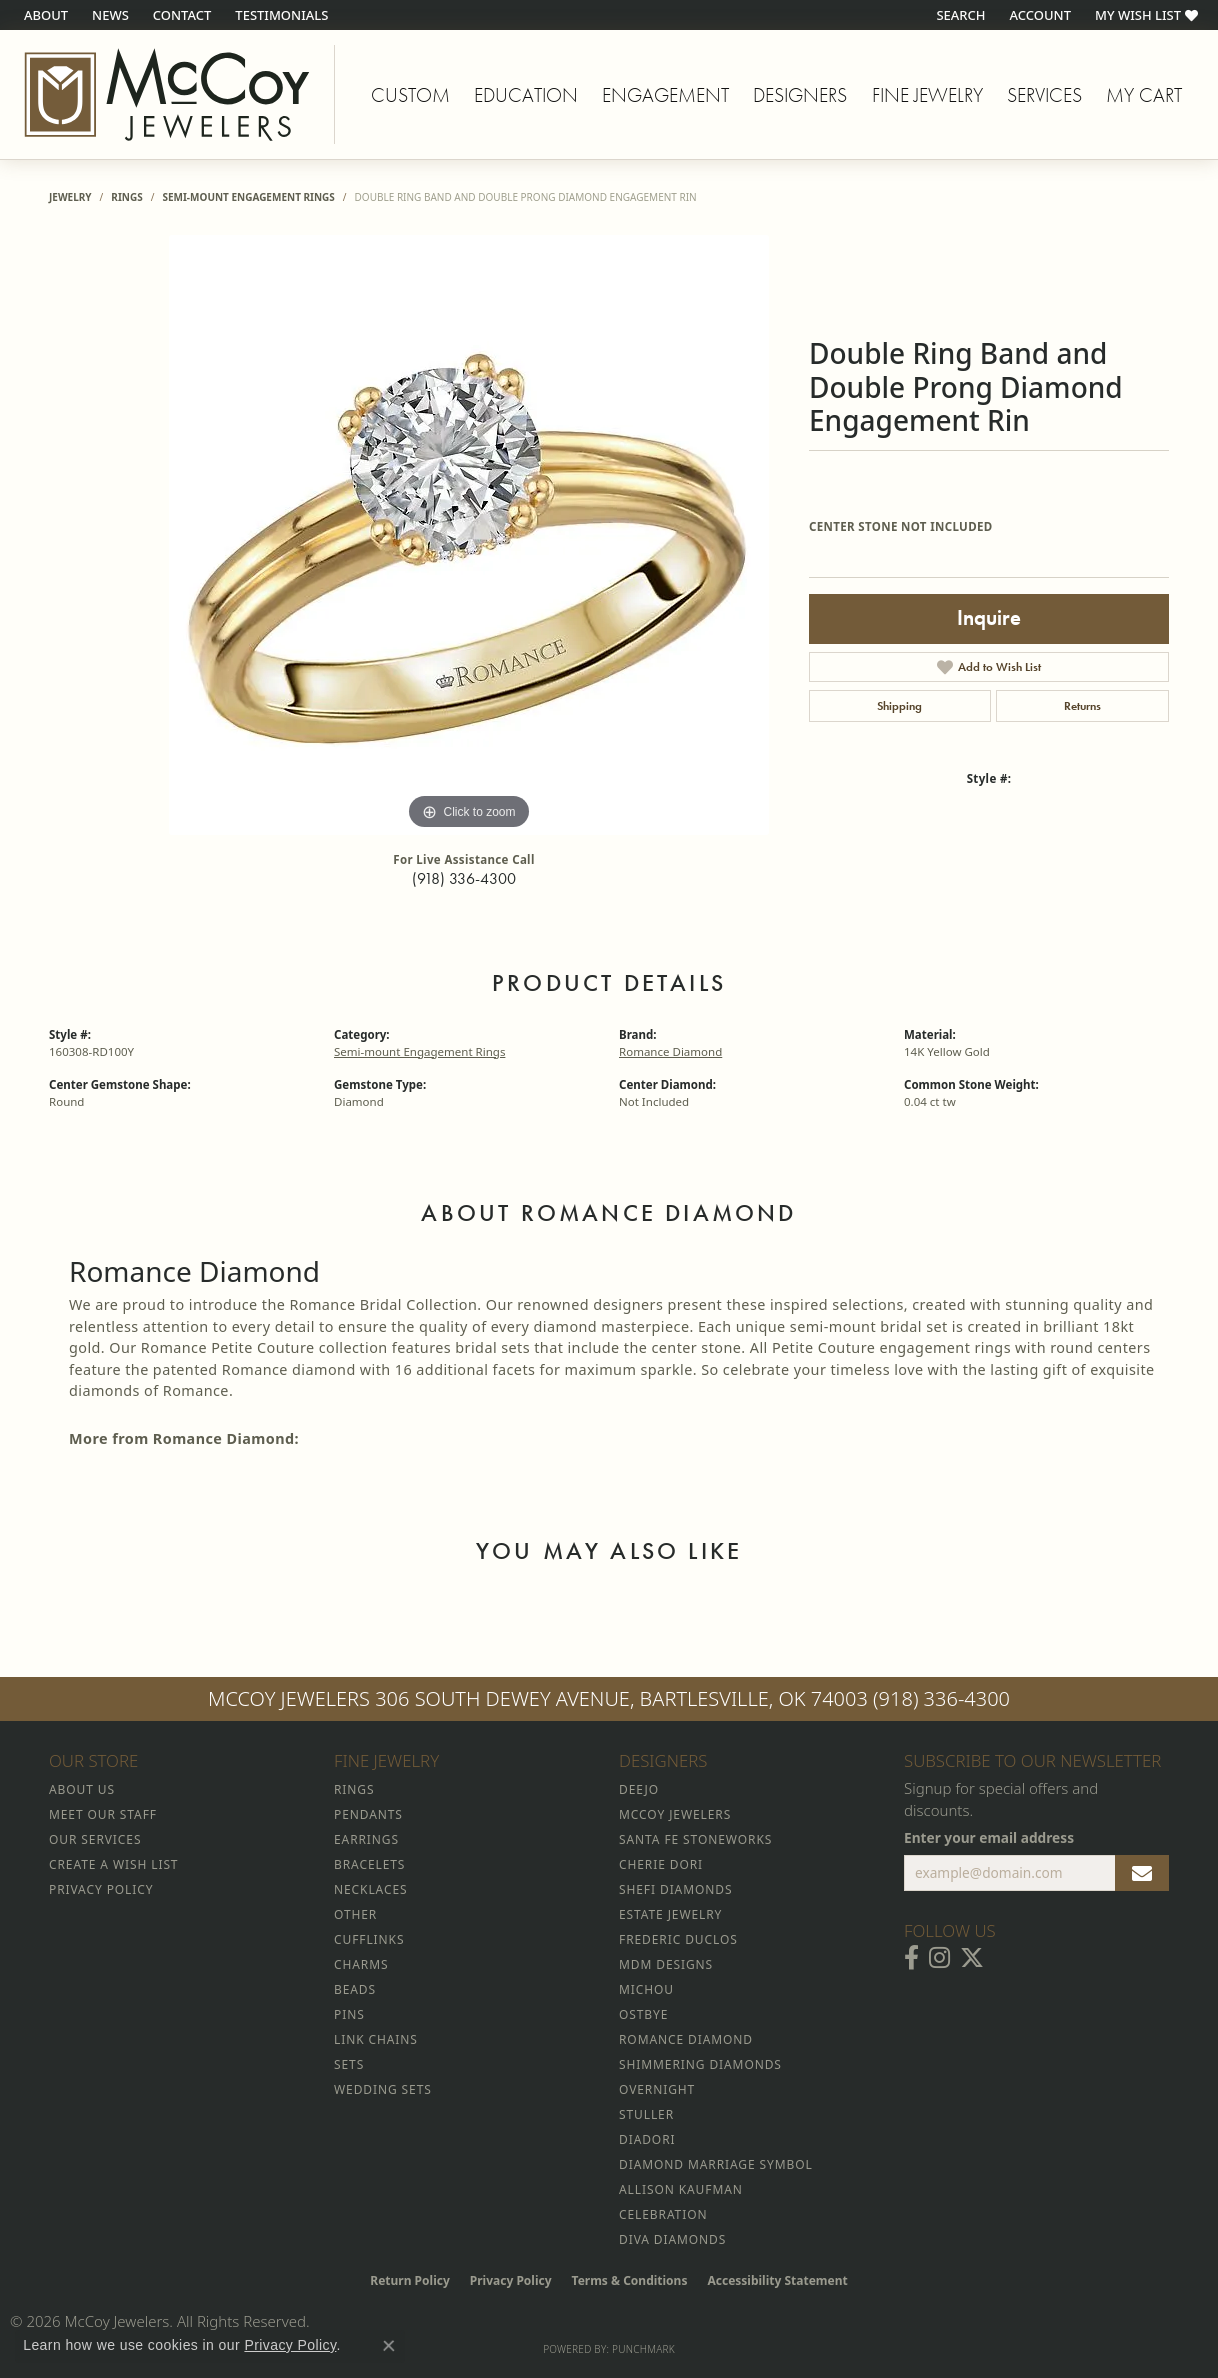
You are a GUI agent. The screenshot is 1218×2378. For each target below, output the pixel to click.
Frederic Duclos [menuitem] (678, 1939)
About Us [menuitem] (82, 1789)
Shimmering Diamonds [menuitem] (700, 2064)
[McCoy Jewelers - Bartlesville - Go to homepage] (167, 94)
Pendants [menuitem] (368, 1814)
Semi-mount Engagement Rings (248, 197)
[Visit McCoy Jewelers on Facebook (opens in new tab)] (911, 1958)
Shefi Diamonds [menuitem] (675, 1889)
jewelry (70, 197)
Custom (410, 95)
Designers (800, 95)
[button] (958, 15)
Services (1044, 95)
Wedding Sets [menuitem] (383, 2089)
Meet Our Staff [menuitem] (103, 1814)
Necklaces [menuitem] (370, 1889)
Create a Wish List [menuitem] (113, 1864)
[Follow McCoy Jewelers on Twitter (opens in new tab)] (972, 1958)
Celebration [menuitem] (663, 2214)
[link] (44, 15)
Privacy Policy (511, 2280)
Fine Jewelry (927, 95)
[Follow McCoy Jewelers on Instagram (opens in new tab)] (939, 1958)
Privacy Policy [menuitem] (101, 1889)
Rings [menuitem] (354, 1789)
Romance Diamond (670, 1051)
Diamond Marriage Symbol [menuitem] (716, 2164)
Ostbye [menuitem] (643, 2014)
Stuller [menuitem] (646, 2114)
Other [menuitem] (355, 1914)
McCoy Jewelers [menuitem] (675, 1814)
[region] (469, 535)
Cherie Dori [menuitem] (661, 1864)
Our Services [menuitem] (95, 1839)
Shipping (899, 706)
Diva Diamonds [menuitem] (672, 2239)
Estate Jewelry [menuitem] (670, 1914)
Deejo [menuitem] (639, 1789)
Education (526, 95)
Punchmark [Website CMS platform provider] (643, 2349)
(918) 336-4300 (464, 878)
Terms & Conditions (630, 2280)
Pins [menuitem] (349, 2014)
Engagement (665, 95)
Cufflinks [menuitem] (369, 1939)
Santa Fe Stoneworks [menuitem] (695, 1839)
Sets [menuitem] (349, 2064)
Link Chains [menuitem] (376, 2039)
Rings (126, 197)
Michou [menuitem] (646, 1989)
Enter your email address (989, 1837)
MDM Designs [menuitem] (666, 1964)
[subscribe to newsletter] (1142, 1873)
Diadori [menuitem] (647, 2139)
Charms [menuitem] (361, 1964)
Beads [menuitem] (355, 1989)
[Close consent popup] (389, 2346)
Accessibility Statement (777, 2280)
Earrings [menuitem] (366, 1839)
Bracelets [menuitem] (369, 1864)
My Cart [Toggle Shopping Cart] (1144, 95)
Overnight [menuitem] (657, 2089)
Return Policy (410, 2280)
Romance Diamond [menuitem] (686, 2039)
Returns (1082, 706)
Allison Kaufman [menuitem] (681, 2189)
